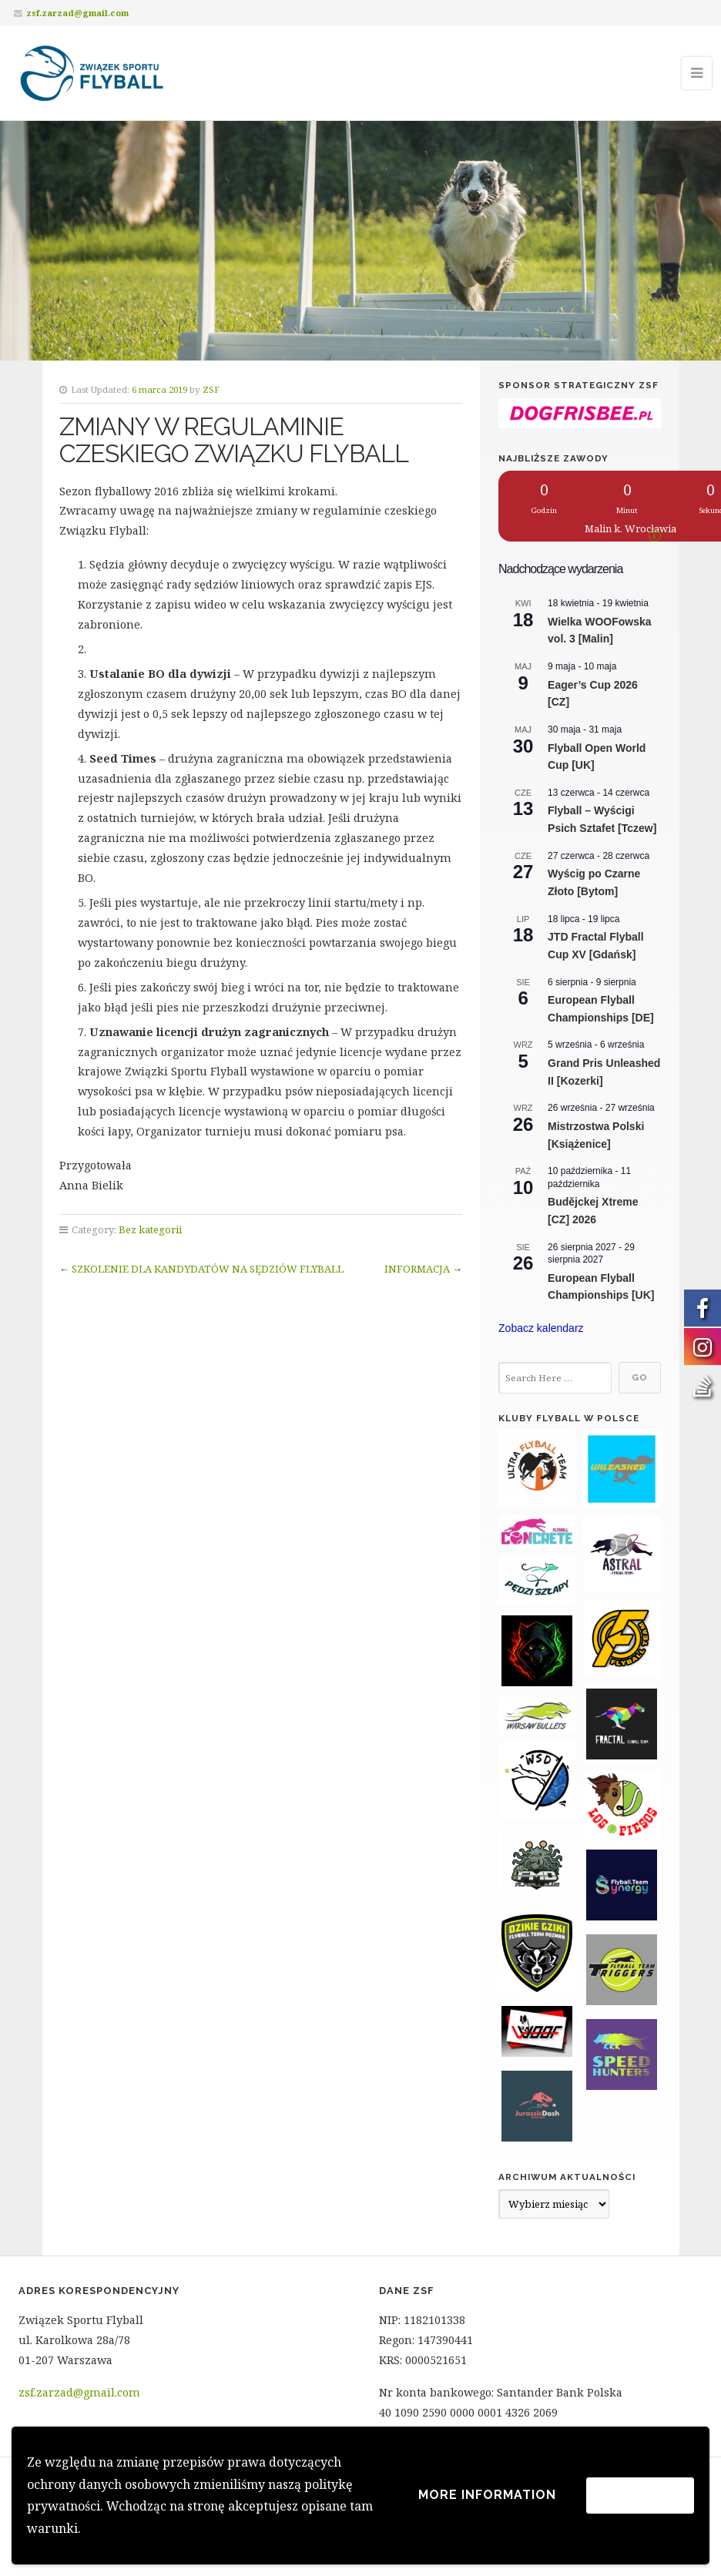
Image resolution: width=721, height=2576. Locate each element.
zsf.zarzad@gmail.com (77, 12)
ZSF (211, 389)
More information (487, 2494)
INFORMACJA (417, 1269)
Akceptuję (640, 2494)
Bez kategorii (150, 1229)
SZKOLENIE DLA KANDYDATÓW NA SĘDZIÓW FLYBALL (208, 1269)
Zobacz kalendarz (541, 1328)
